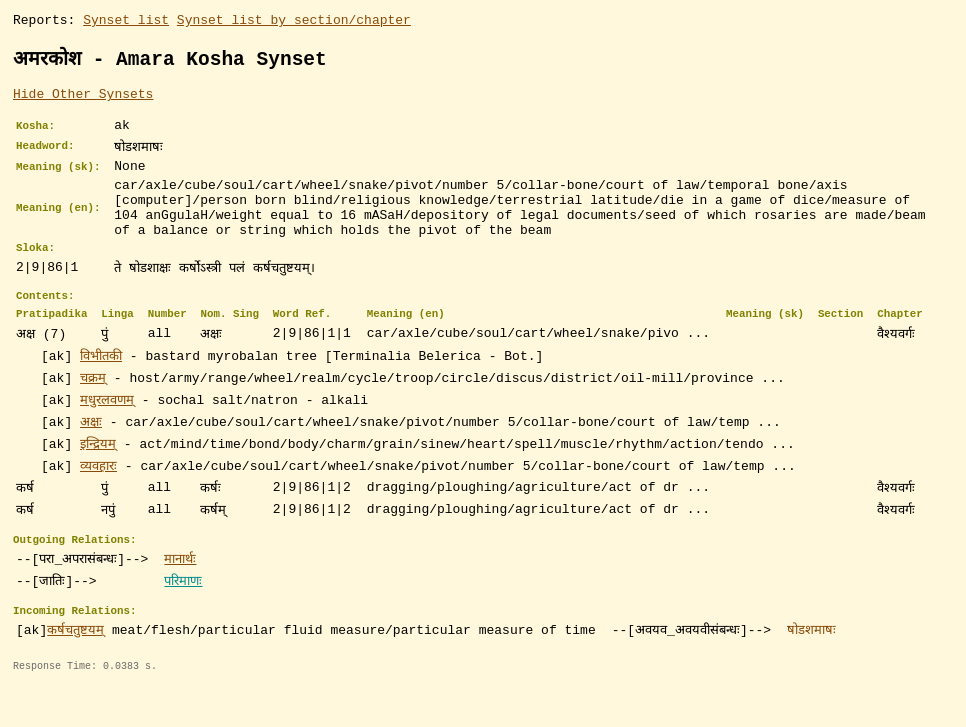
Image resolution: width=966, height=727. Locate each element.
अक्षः (91, 454)
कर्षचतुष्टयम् (75, 668)
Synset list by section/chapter (294, 22)
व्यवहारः (98, 498)
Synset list (126, 22)
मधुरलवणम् (107, 432)
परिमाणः (183, 616)
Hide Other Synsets (83, 99)
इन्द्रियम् (98, 476)
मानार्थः (180, 594)
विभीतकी (101, 388)
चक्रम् (93, 410)
